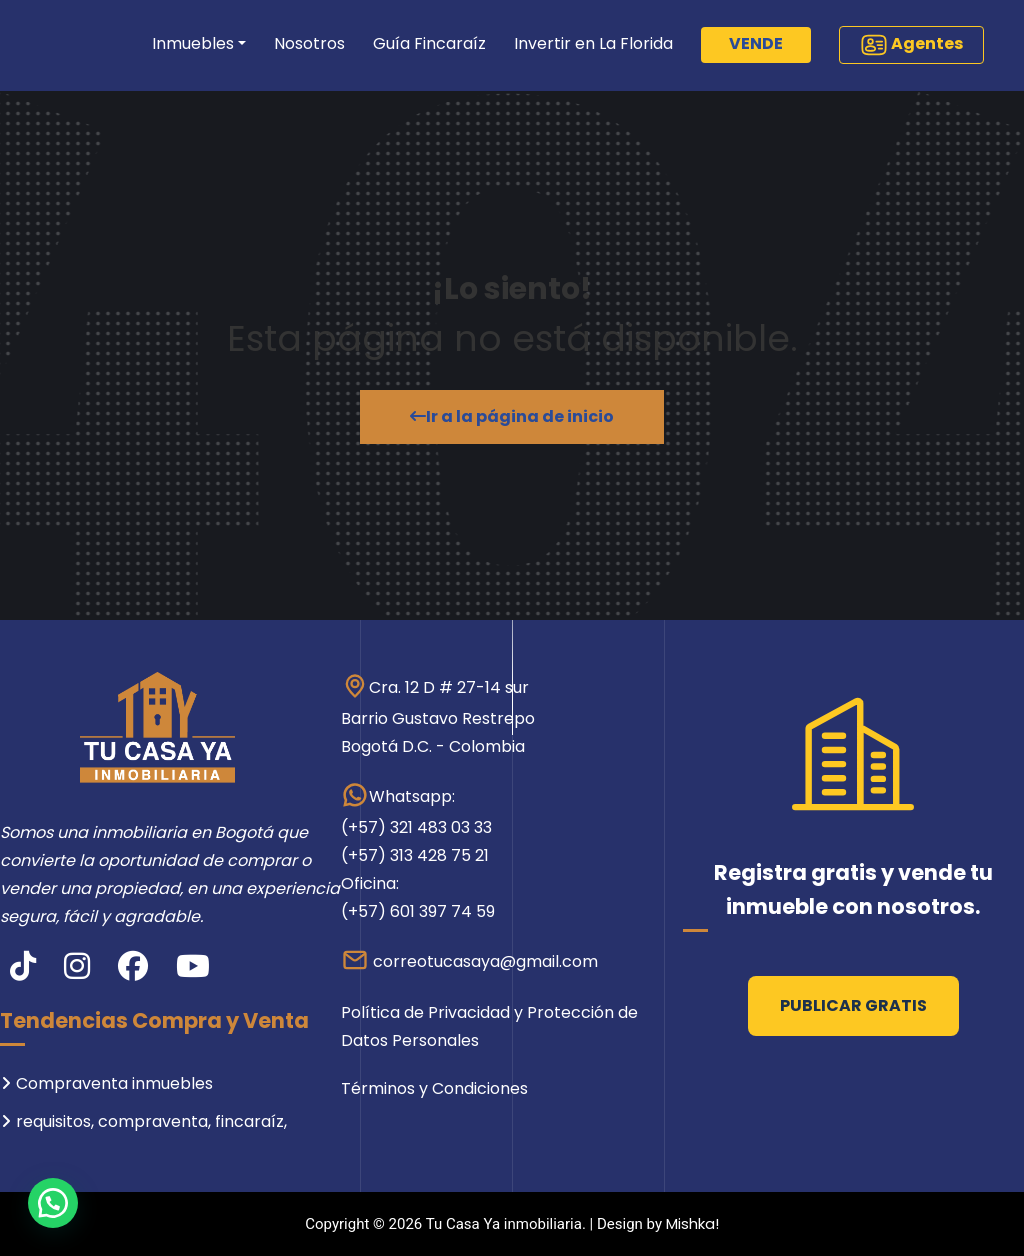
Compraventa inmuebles (114, 1083)
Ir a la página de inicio (512, 416)
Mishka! (692, 1223)
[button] (53, 1203)
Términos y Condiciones (434, 1088)
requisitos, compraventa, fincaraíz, (151, 1121)
